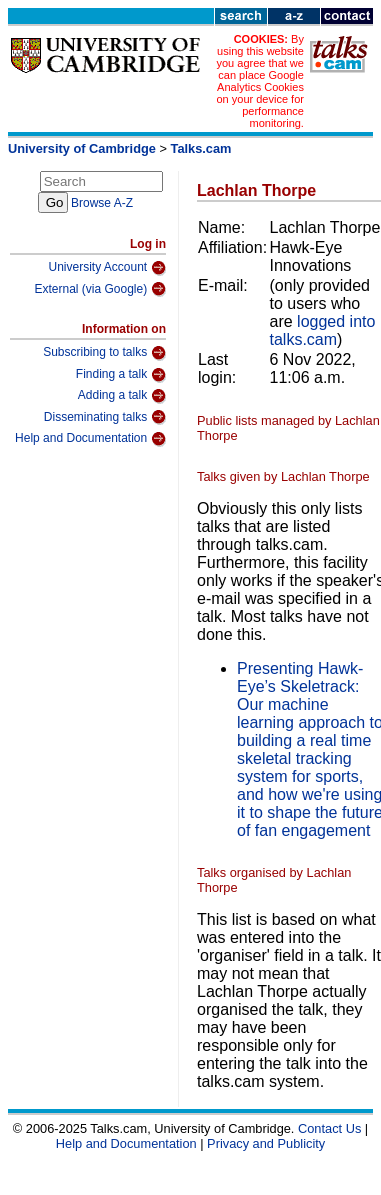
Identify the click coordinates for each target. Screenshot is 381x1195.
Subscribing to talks (104, 353)
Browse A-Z (102, 203)
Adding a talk (122, 396)
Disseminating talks (105, 417)
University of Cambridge (82, 148)
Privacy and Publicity (266, 1143)
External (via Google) (100, 289)
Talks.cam (201, 148)
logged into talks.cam (323, 330)
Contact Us (329, 1128)
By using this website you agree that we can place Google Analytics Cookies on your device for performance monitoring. (259, 81)
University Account (107, 268)
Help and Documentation (90, 439)
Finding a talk (121, 375)
